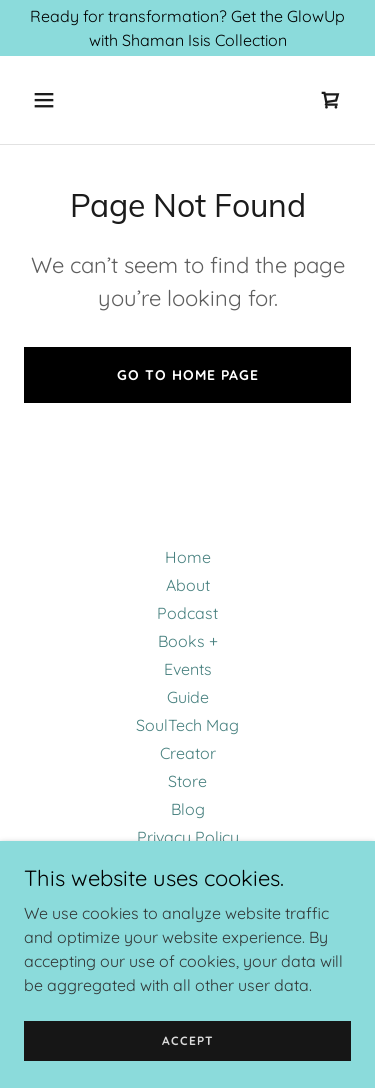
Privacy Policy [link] (188, 837)
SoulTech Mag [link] (187, 725)
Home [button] (188, 557)
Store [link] (187, 781)
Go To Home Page (188, 375)
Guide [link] (188, 697)
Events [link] (188, 669)
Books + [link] (188, 641)
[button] (48, 100)
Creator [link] (188, 753)
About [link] (188, 585)
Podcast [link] (187, 613)
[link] (331, 100)
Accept (188, 1040)
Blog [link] (188, 809)
